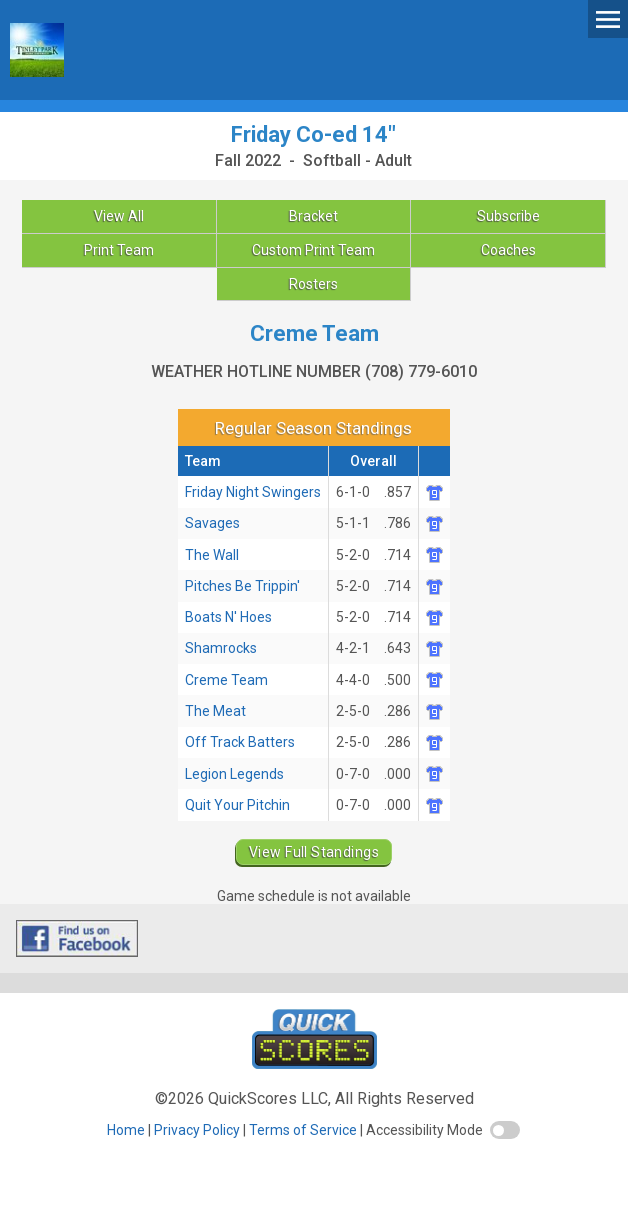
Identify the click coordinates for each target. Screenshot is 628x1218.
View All (119, 216)
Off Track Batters (240, 742)
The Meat (215, 711)
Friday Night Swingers (253, 492)
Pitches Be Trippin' (242, 586)
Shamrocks (221, 648)
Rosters (313, 284)
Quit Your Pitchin (237, 805)
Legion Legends (234, 774)
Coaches (508, 250)
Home (126, 1130)
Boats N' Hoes (228, 617)
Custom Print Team (313, 250)
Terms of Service (303, 1130)
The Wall (212, 555)
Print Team (119, 250)
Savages (212, 523)
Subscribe (508, 216)
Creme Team (226, 680)
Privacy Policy (197, 1130)
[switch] (505, 1130)
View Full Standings (314, 852)
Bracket (313, 216)
